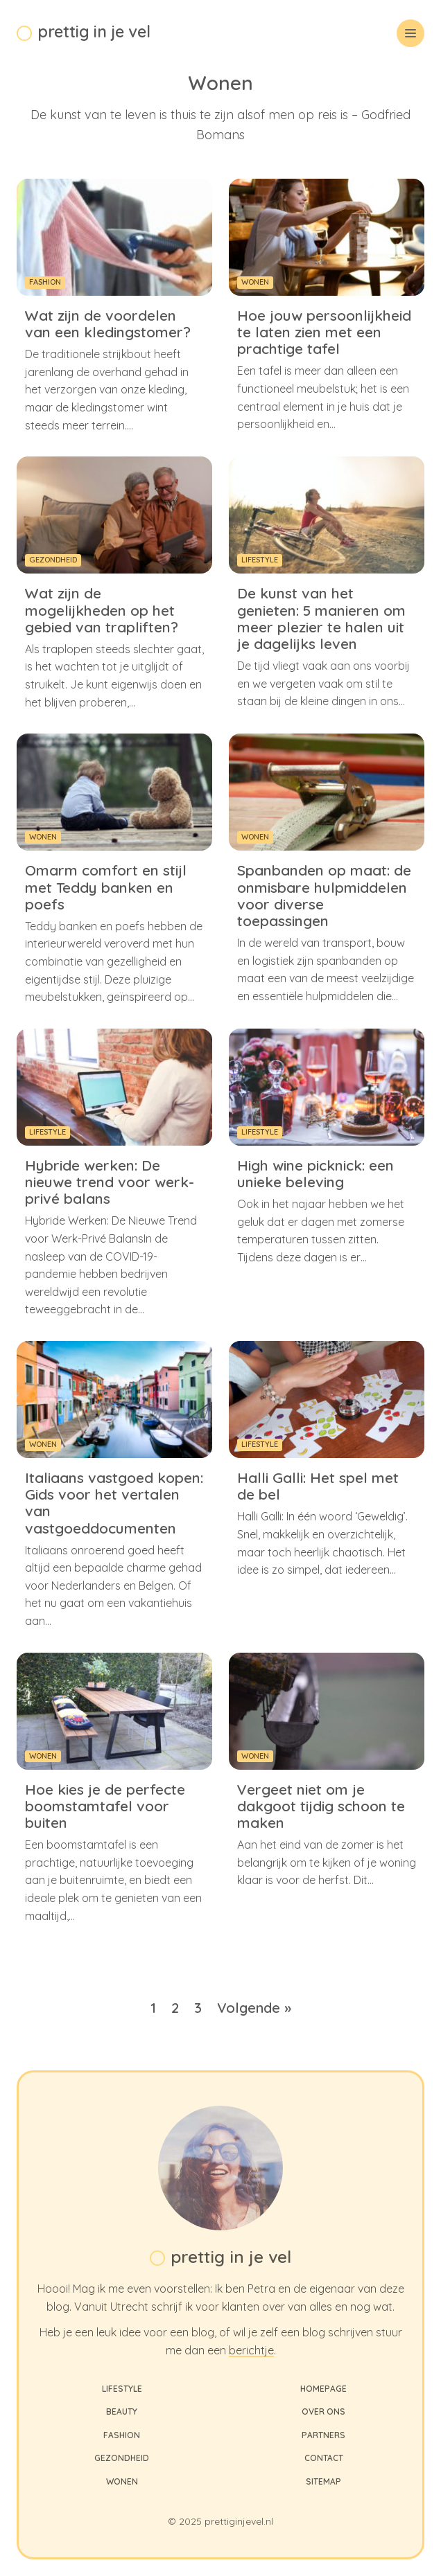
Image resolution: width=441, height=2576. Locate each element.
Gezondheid (121, 2458)
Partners (323, 2435)
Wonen (122, 2481)
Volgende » (254, 2007)
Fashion (121, 2435)
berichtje (251, 2350)
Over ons (323, 2411)
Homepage (323, 2388)
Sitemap (323, 2481)
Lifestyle (122, 2388)
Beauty (121, 2411)
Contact (323, 2458)
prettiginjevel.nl (239, 2521)
